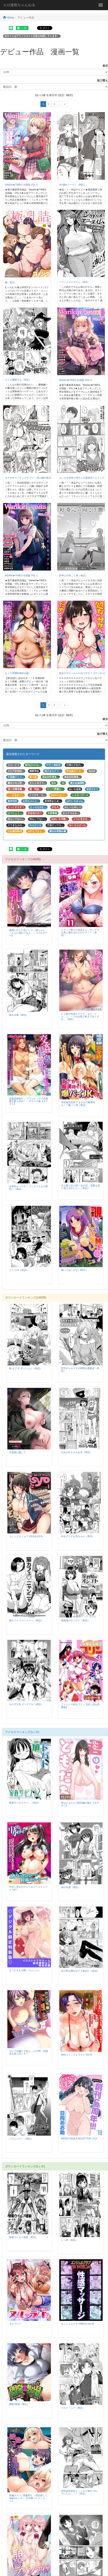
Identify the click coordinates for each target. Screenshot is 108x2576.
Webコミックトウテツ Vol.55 (76, 2054)
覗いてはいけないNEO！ (74, 1270)
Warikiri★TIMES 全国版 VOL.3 (75, 380)
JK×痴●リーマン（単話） (72, 184)
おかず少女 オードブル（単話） (26, 1704)
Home (8, 17)
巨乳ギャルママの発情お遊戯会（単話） (80, 1369)
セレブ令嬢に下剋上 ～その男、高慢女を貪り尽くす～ (28, 2052)
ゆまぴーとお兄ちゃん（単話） (77, 1536)
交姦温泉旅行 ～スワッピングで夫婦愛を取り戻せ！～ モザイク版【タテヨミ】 (28, 1101)
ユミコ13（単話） (18, 1270)
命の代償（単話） (70, 1887)
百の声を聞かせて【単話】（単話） (80, 1971)
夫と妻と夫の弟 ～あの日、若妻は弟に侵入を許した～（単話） (80, 1187)
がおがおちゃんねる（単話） (76, 1452)
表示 (104, 65)
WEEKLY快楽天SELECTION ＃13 (79, 2138)
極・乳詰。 (11, 282)
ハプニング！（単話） (21, 2138)
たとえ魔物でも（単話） (18, 379)
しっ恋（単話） (69, 2240)
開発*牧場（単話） (19, 2404)
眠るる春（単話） (18, 1015)
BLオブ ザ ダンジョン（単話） (25, 1368)
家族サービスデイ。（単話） (24, 1802)
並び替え (101, 80)
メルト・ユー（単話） (73, 2407)
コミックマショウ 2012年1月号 (26, 1536)
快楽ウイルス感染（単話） (23, 2237)
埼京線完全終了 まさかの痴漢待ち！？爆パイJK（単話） (78, 1103)
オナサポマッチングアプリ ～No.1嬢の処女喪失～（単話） (36, 477)
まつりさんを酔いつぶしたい (24, 1970)
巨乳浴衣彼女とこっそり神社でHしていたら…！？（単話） (80, 2492)
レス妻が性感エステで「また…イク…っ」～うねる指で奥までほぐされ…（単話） (80, 1017)
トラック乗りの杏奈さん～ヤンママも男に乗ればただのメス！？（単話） (80, 933)
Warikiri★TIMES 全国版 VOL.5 (21, 184)
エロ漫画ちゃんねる (19, 5)
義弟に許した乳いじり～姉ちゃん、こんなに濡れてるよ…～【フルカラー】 (28, 933)
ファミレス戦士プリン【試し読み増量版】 (80, 1705)
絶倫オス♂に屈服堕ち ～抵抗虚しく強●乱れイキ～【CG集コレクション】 (28, 2498)
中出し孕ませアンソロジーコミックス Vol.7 (28, 1888)
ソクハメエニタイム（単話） (74, 282)
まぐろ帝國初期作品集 (17, 673)
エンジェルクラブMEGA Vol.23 (77, 2323)
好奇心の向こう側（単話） (73, 575)
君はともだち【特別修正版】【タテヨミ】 (80, 1804)
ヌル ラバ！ (15, 2323)
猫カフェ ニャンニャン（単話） (26, 1620)
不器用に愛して (17, 1452)
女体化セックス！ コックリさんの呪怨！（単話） (28, 1187)
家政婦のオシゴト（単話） (75, 1620)
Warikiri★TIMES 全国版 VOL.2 (21, 575)
